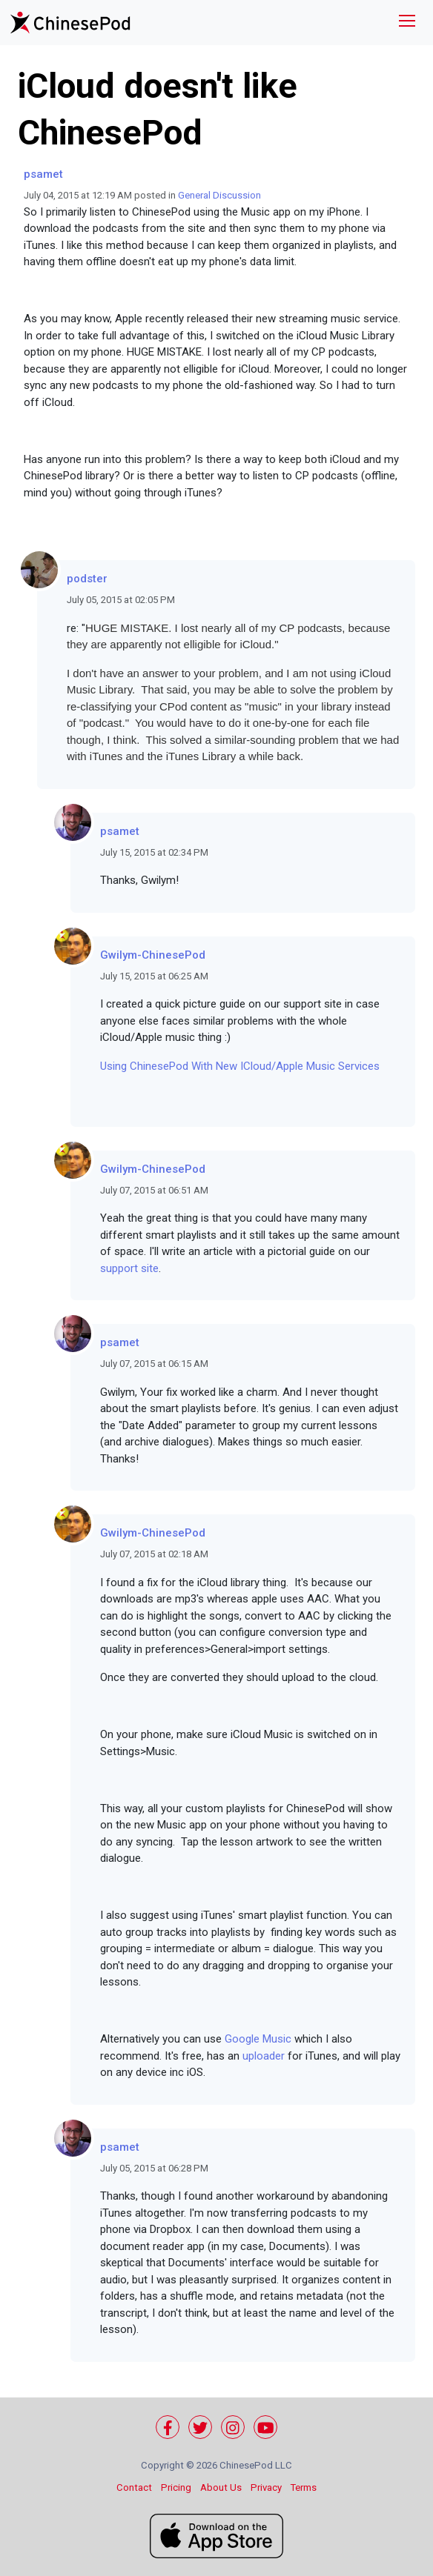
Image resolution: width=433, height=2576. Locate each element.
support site (129, 1268)
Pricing (176, 2487)
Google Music (258, 2039)
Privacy (266, 2487)
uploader (263, 2056)
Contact (134, 2487)
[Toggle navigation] (407, 22)
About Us (221, 2487)
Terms (304, 2487)
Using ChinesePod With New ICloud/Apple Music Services (240, 1066)
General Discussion (219, 195)
